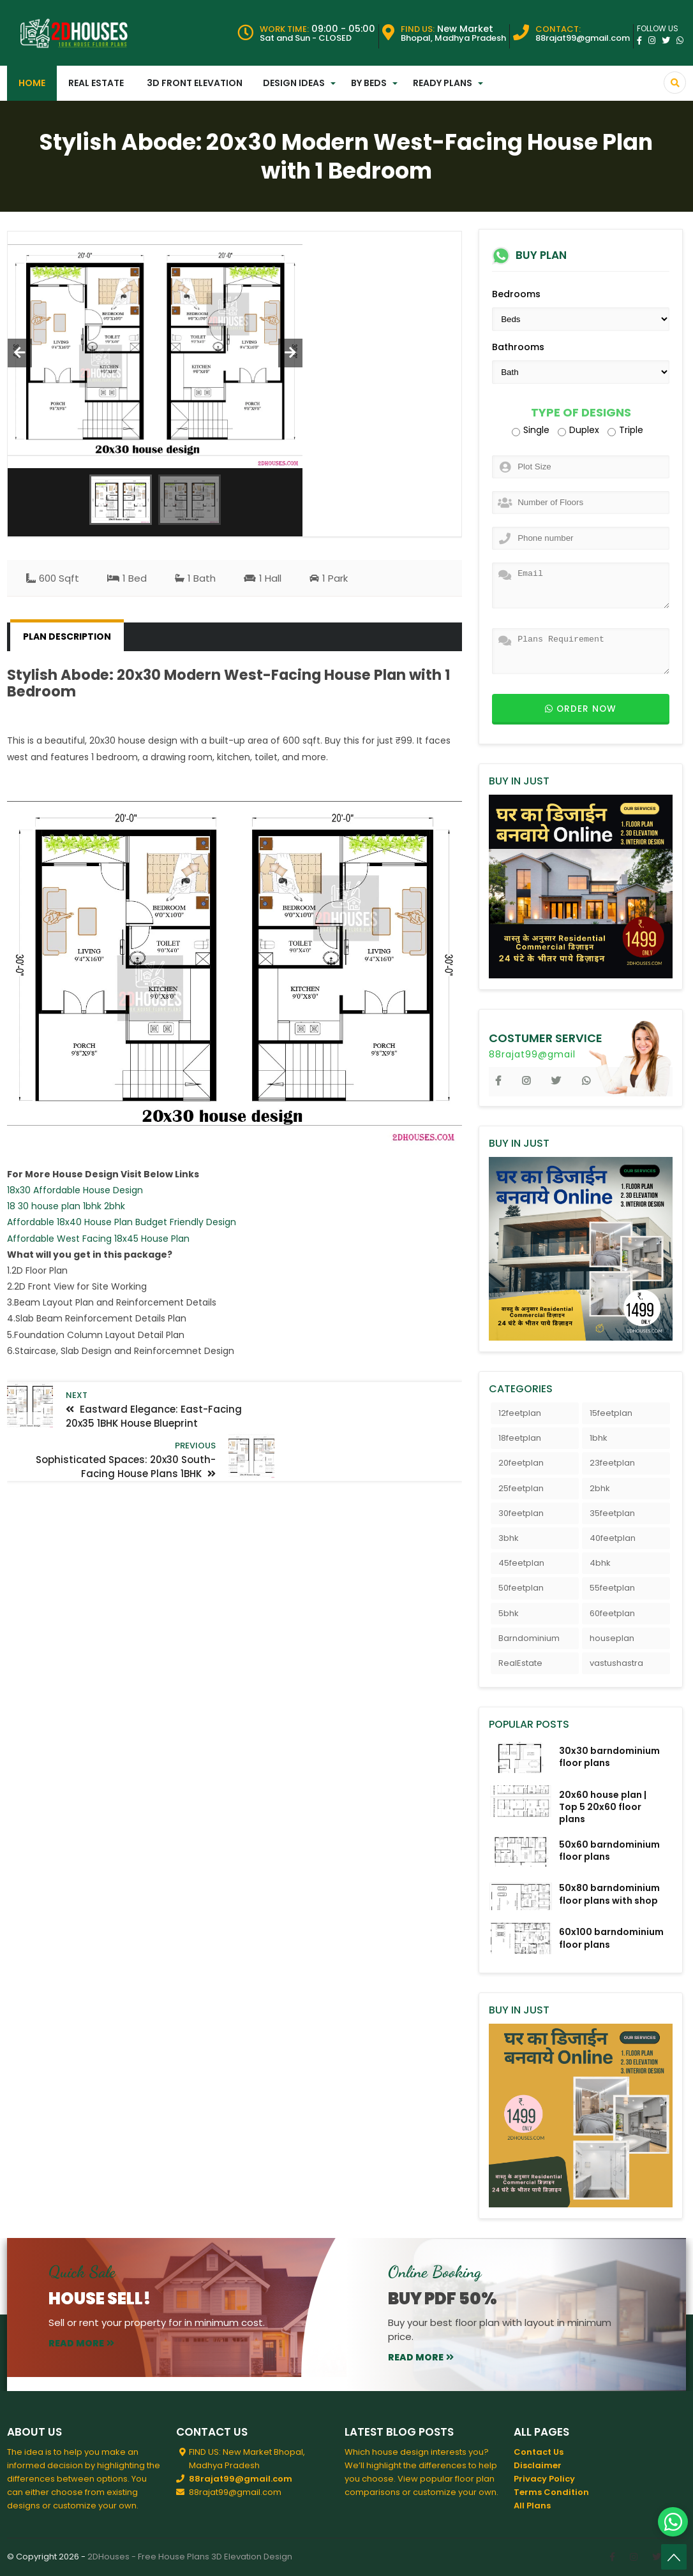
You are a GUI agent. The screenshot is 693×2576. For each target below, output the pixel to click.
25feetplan (521, 1488)
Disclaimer (538, 2465)
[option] (155, 349)
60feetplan (612, 1613)
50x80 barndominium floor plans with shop (609, 1893)
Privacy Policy (544, 2479)
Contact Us (538, 2452)
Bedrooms (516, 294)
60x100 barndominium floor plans (611, 1937)
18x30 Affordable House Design (75, 1190)
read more (81, 2343)
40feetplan (613, 1538)
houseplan (612, 1638)
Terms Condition (551, 2492)
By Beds (369, 83)
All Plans (532, 2505)
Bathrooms (518, 347)
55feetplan (612, 1588)
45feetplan (521, 1563)
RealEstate (520, 1663)
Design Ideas (294, 83)
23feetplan (612, 1463)
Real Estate (96, 83)
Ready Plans (442, 83)
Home (32, 83)
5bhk (508, 1613)
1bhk (598, 1438)
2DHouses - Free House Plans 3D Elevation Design (189, 2556)
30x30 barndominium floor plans (609, 1756)
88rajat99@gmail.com (240, 2479)
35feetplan (612, 1513)
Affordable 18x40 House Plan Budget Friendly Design (121, 1222)
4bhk (600, 1563)
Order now (580, 709)
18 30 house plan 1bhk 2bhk (66, 1206)
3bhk (508, 1538)
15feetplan (611, 1413)
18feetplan (519, 1438)
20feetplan (521, 1463)
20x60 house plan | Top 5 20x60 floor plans (602, 1806)
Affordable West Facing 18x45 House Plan (98, 1238)
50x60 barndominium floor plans (609, 1850)
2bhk (600, 1488)
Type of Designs (581, 413)
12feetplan (519, 1413)
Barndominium (529, 1638)
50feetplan (521, 1588)
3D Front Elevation (194, 83)
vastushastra (616, 1663)
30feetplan (521, 1513)
